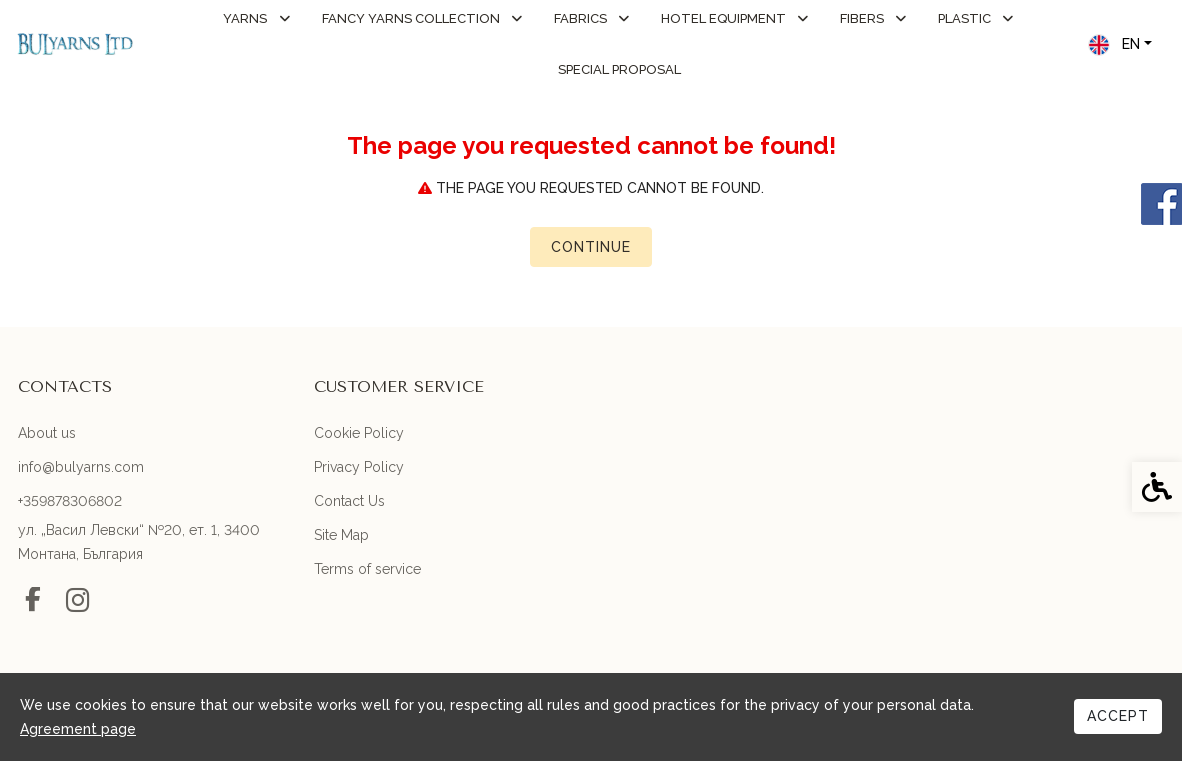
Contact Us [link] (349, 501)
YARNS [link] (257, 18)
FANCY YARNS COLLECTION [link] (423, 18)
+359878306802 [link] (70, 501)
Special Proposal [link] (619, 69)
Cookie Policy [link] (359, 433)
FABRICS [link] (592, 18)
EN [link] (1114, 44)
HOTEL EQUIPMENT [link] (735, 18)
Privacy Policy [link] (359, 467)
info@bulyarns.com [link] (81, 467)
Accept (1118, 716)
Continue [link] (591, 247)
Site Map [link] (341, 535)
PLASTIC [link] (976, 18)
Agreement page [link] (78, 729)
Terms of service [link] (367, 569)
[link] (75, 44)
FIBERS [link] (874, 18)
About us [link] (47, 433)
